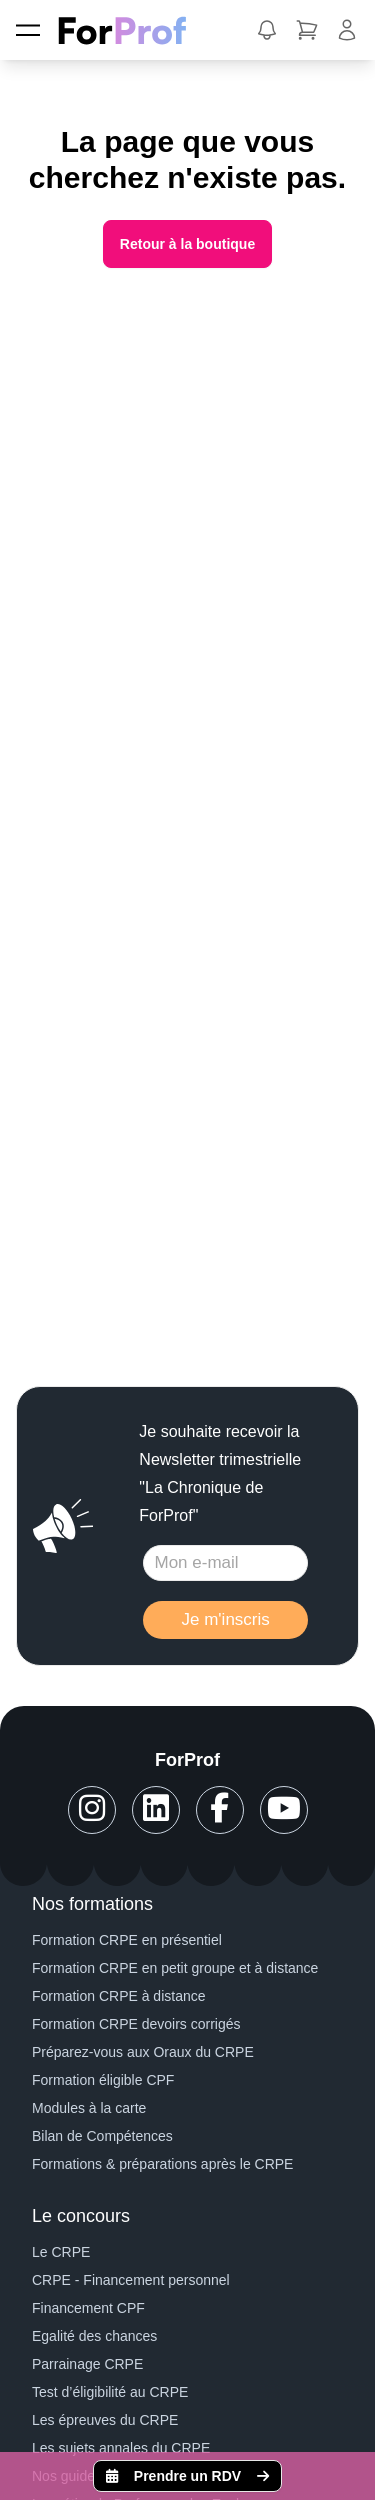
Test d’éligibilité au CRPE (110, 2392)
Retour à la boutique (187, 244)
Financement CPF (88, 2308)
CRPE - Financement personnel (131, 2280)
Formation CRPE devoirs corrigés (136, 2024)
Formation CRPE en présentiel (127, 1940)
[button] (267, 30)
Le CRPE (61, 2252)
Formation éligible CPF (103, 2080)
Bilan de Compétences (102, 2136)
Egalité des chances (94, 2336)
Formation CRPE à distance (119, 1996)
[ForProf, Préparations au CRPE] (132, 30)
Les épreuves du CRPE (105, 2420)
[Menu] (28, 30)
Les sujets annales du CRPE (121, 2448)
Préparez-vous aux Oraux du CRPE (143, 2052)
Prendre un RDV (187, 2476)
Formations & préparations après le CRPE (162, 2164)
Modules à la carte (89, 2108)
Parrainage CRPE (87, 2364)
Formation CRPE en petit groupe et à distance (175, 1968)
